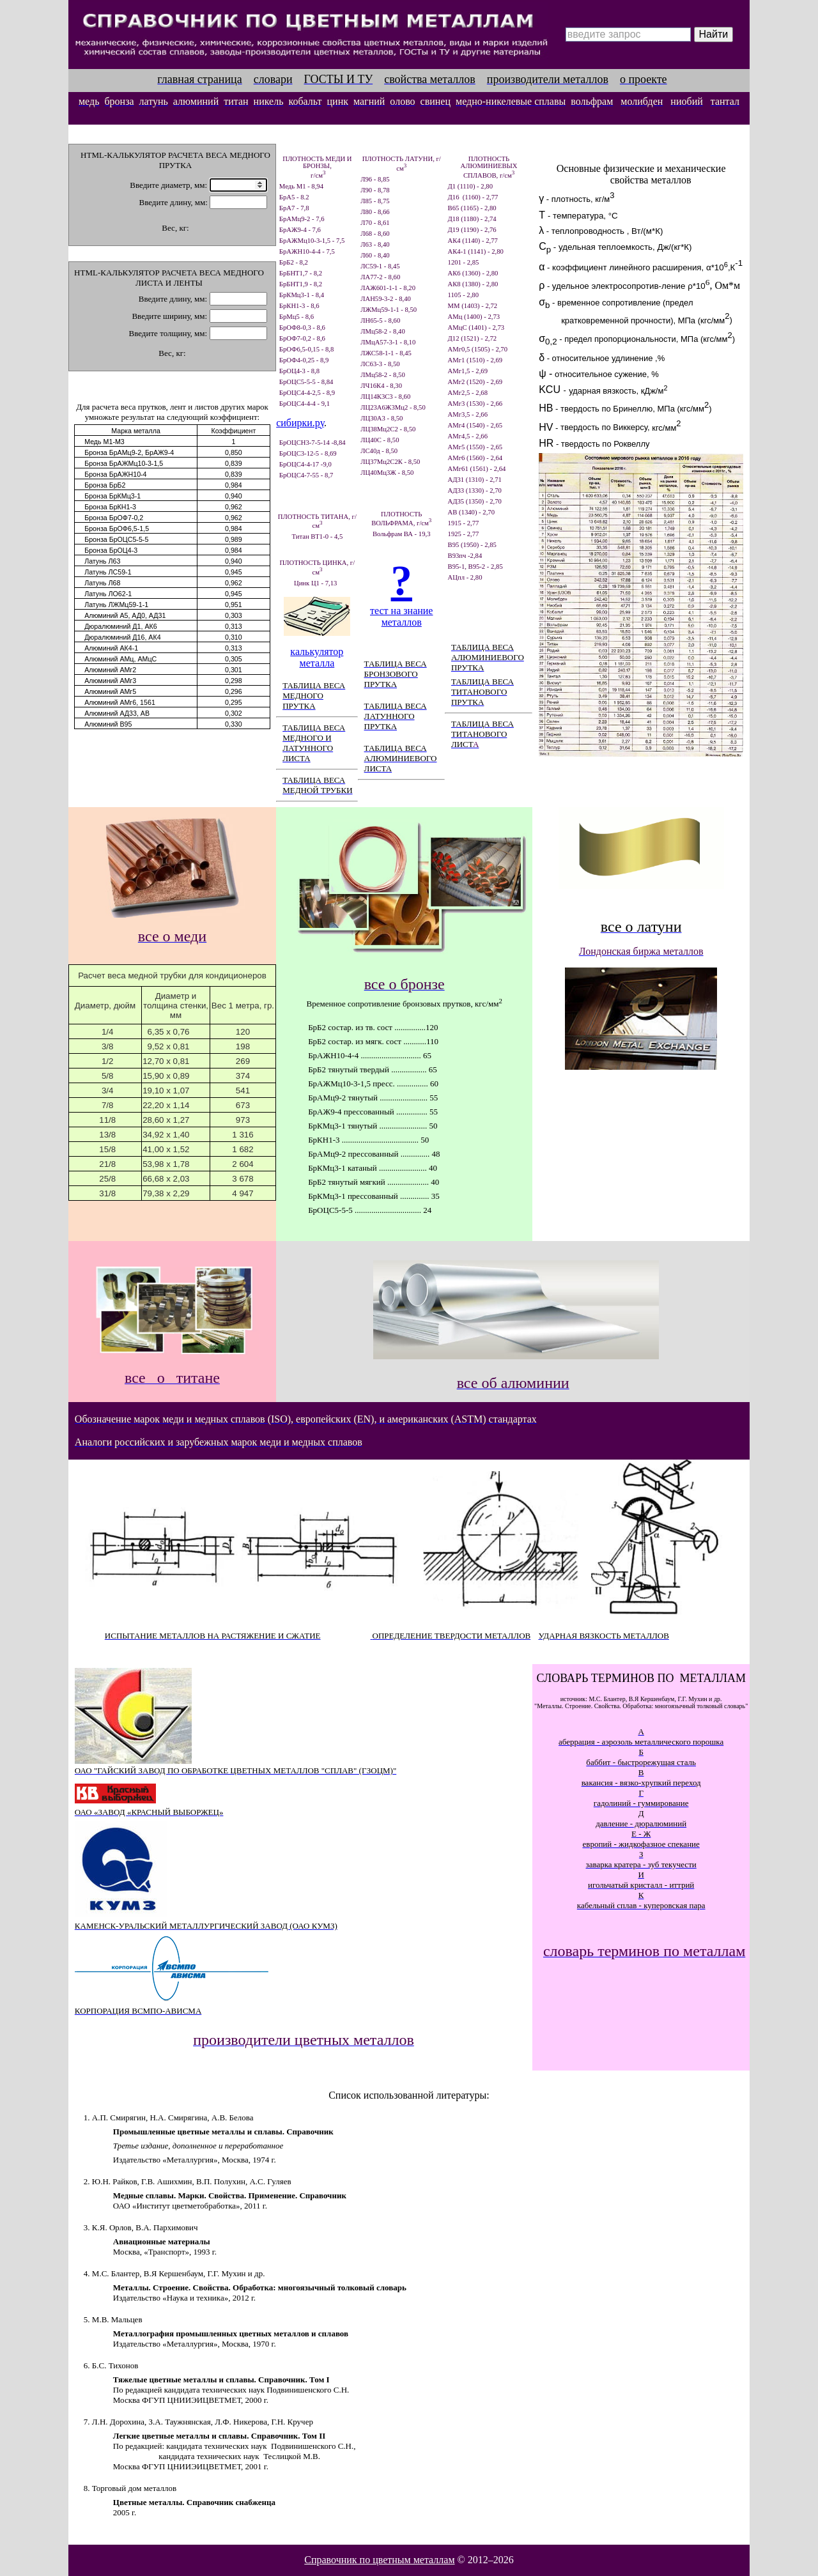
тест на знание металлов (401, 616)
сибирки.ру (300, 422)
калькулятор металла (316, 657)
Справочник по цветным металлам (379, 2559)
